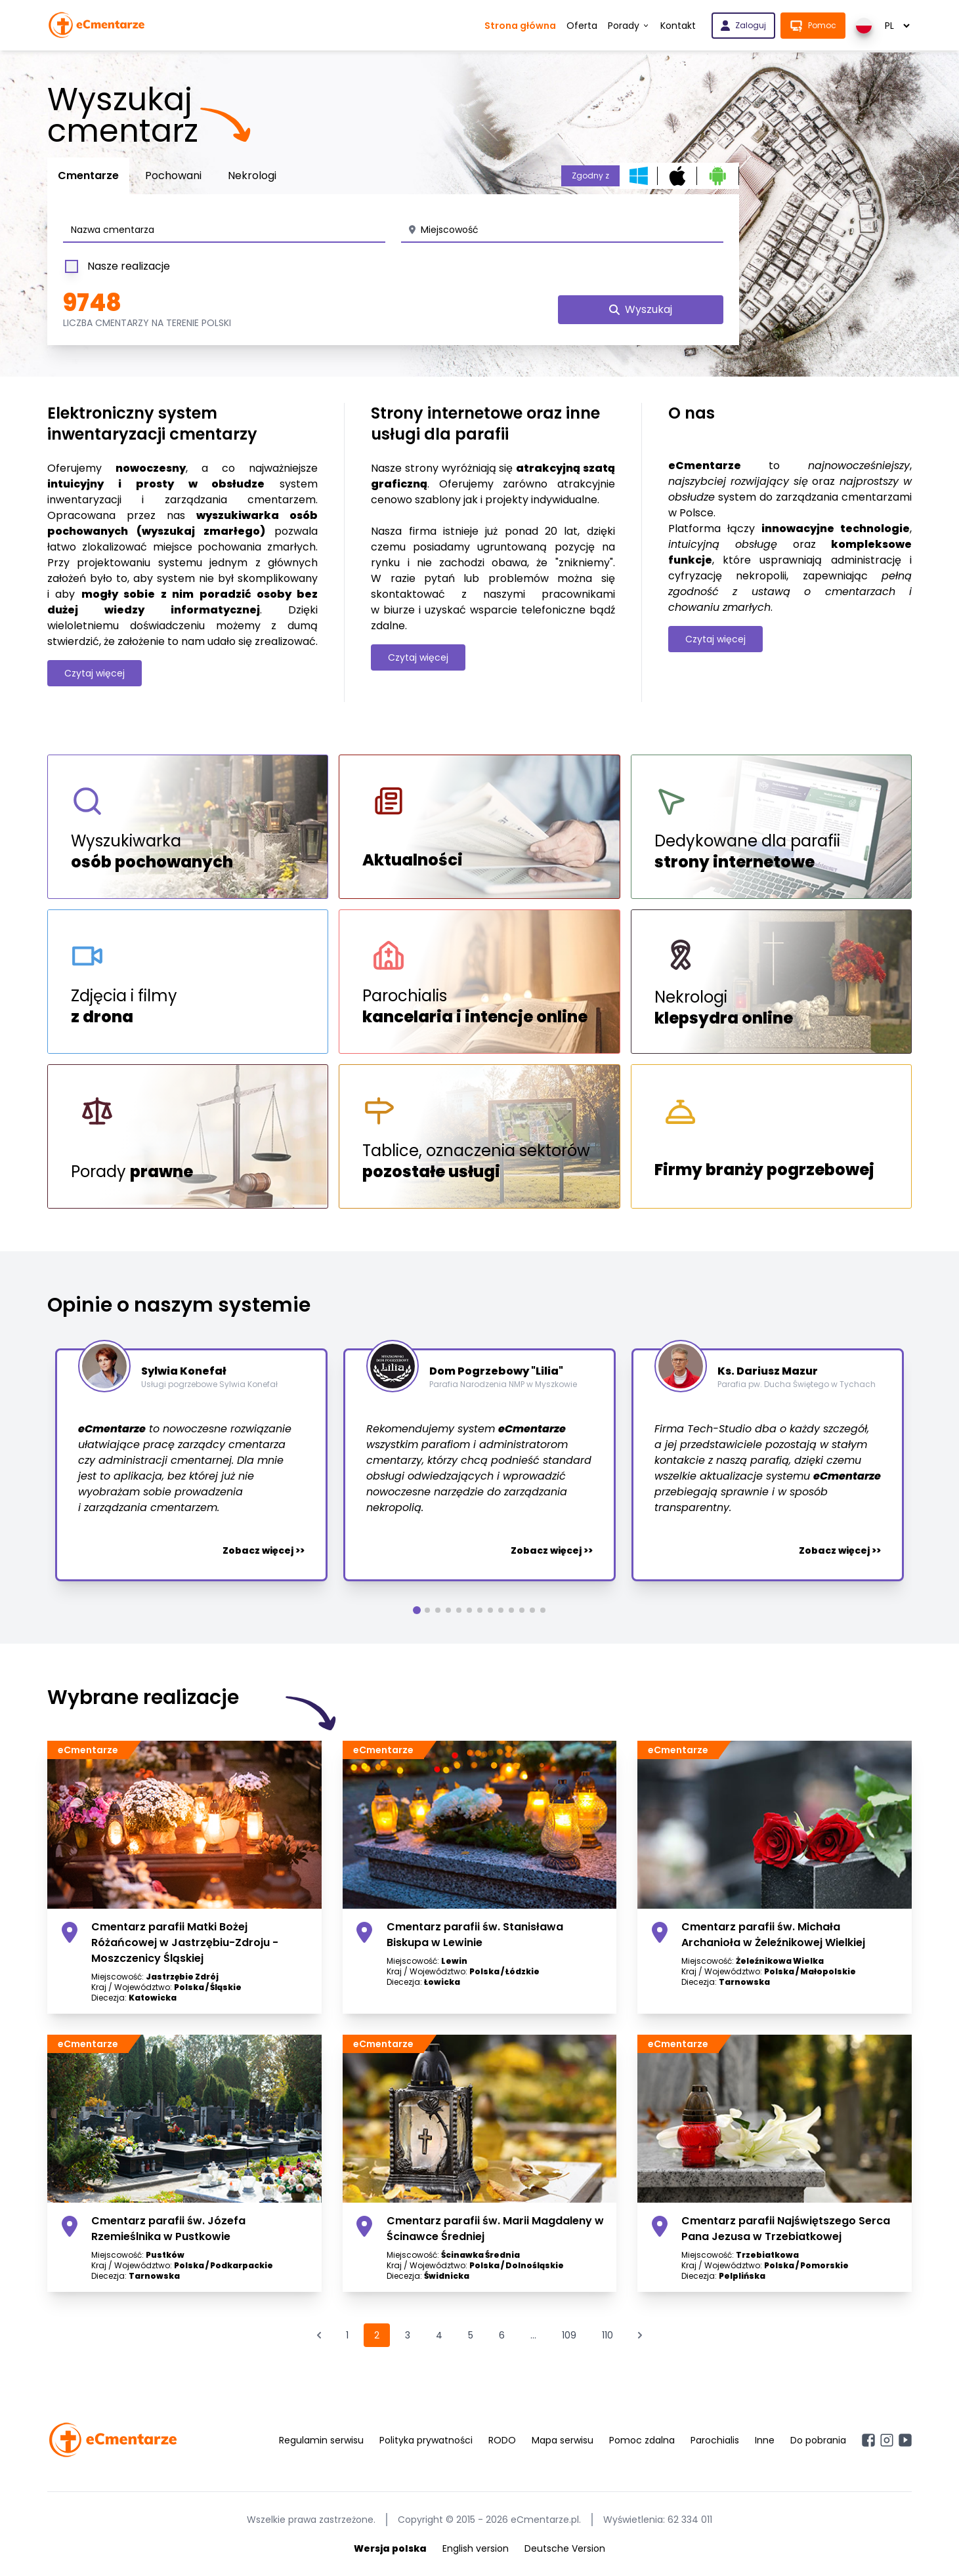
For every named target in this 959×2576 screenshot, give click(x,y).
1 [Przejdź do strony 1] (347, 2335)
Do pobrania (818, 2440)
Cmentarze (88, 175)
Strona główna (520, 25)
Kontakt (678, 25)
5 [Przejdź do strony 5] (470, 2335)
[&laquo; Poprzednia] (319, 2335)
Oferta (581, 25)
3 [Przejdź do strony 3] (407, 2335)
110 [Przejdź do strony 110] (607, 2335)
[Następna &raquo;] (640, 2335)
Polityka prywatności (426, 2440)
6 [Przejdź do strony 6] (502, 2335)
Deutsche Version (564, 2548)
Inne (765, 2440)
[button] (417, 1610)
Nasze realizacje (116, 266)
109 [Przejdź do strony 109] (569, 2335)
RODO (502, 2440)
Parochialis (715, 2440)
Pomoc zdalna (642, 2440)
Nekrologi (252, 175)
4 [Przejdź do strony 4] (439, 2335)
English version (475, 2548)
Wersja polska (390, 2548)
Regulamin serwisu (321, 2440)
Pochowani (173, 175)
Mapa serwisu (562, 2440)
